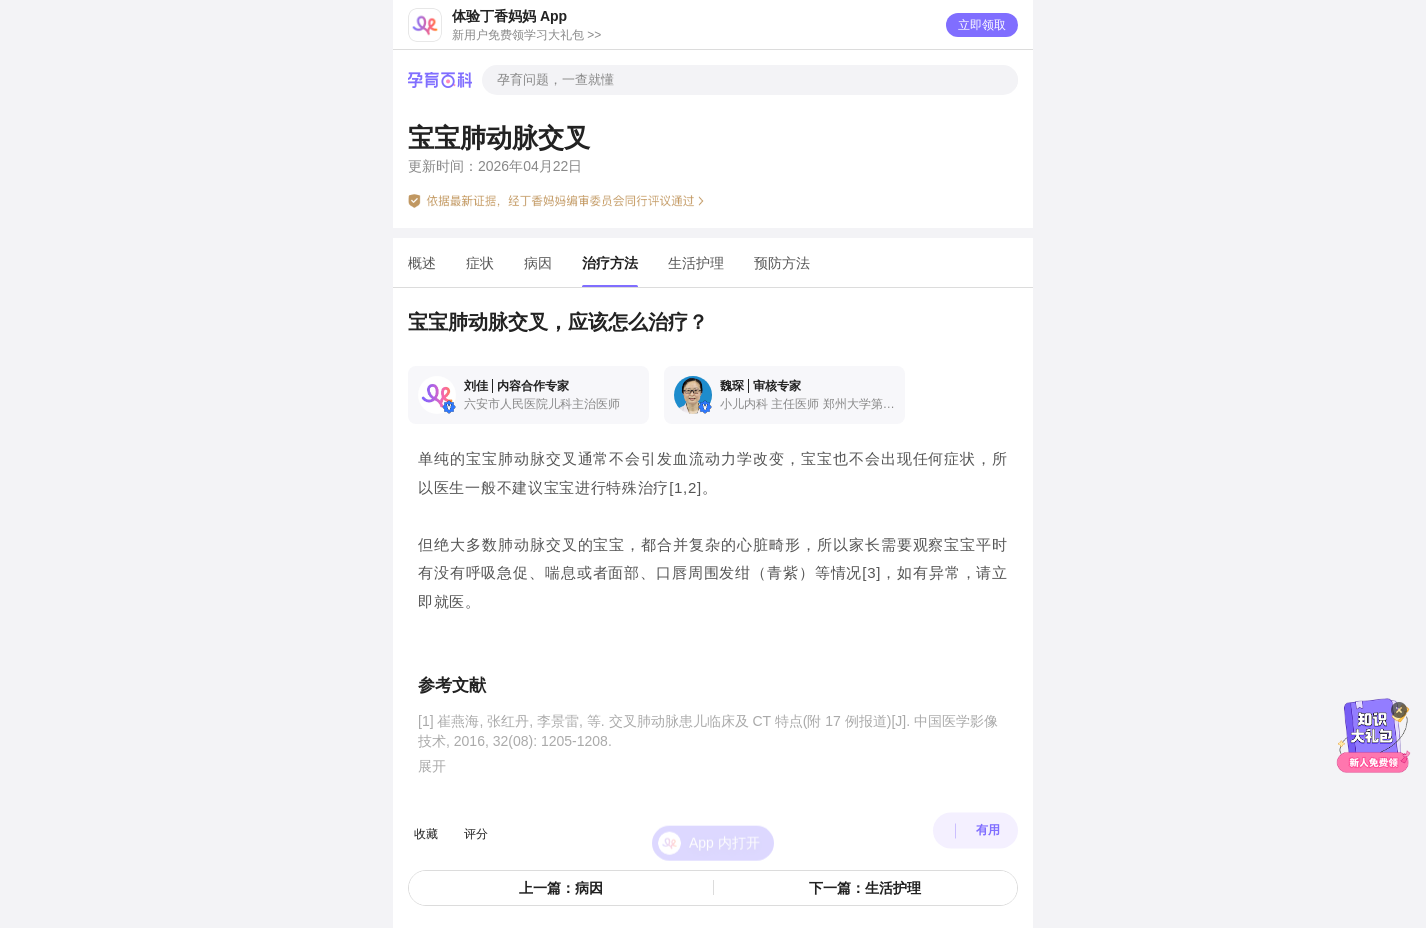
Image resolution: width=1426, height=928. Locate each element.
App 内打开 (724, 825)
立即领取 (982, 25)
